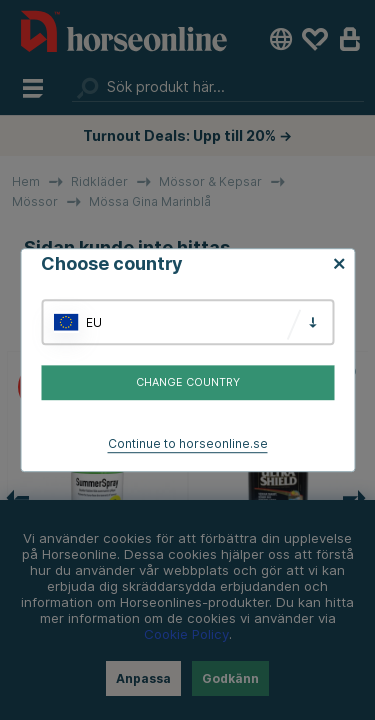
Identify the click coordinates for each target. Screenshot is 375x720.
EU (94, 322)
